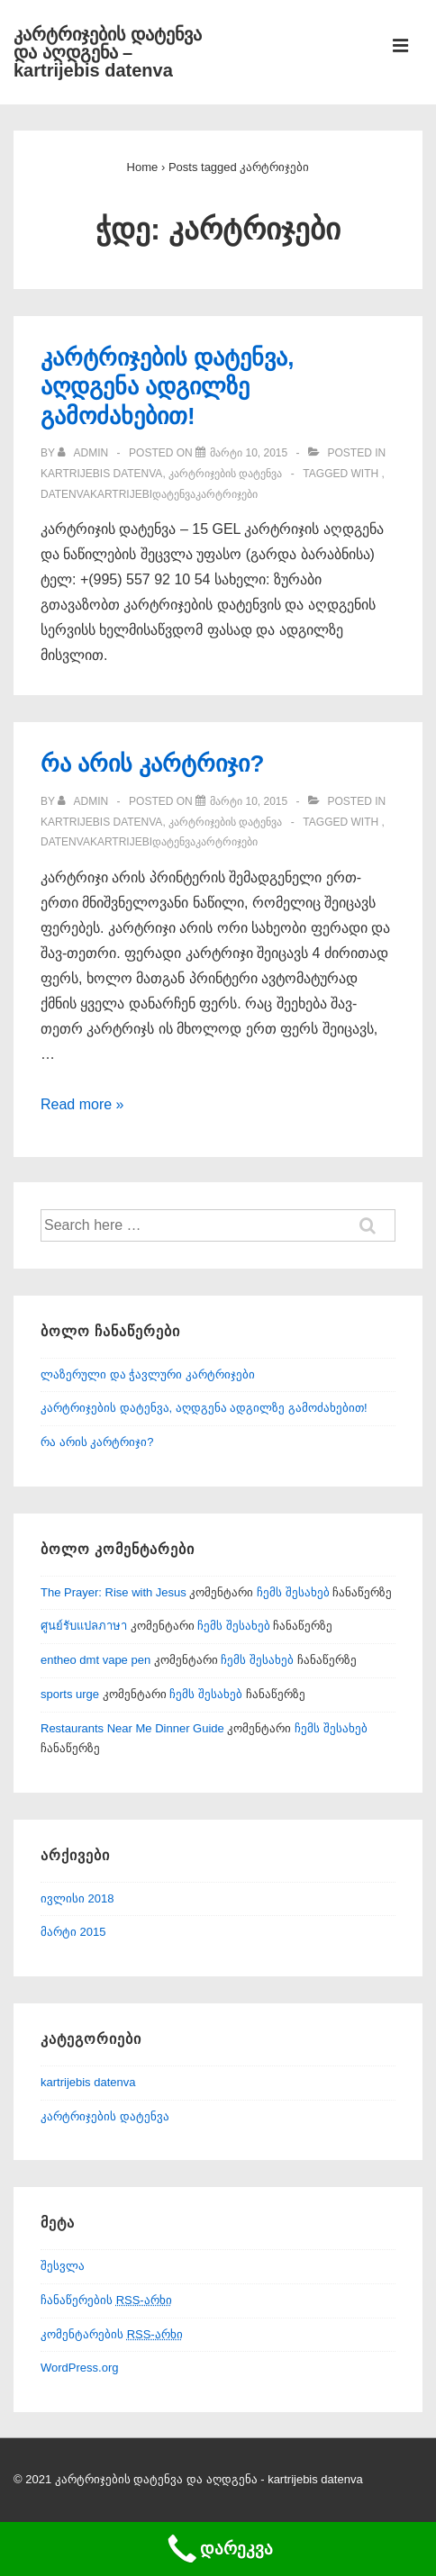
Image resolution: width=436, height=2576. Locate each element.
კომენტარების (112, 2334)
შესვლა (63, 2266)
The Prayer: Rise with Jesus (113, 1592)
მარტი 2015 (73, 1932)
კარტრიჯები (226, 494)
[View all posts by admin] (84, 453)
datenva (65, 494)
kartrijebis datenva (101, 473)
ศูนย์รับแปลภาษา (84, 1625)
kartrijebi (121, 494)
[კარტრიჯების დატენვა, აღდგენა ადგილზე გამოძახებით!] (248, 453)
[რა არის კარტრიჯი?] (248, 801)
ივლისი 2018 (77, 1898)
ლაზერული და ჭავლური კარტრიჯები (148, 1374)
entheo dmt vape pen (95, 1660)
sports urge (70, 1694)
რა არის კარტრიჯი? (152, 763)
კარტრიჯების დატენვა (225, 473)
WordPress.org (79, 2367)
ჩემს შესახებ (293, 1592)
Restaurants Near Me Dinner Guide (132, 1728)
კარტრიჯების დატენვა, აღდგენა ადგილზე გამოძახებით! (167, 386)
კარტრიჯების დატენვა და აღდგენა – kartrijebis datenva (108, 52)
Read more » (82, 1104)
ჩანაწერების (106, 2300)
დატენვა (173, 494)
